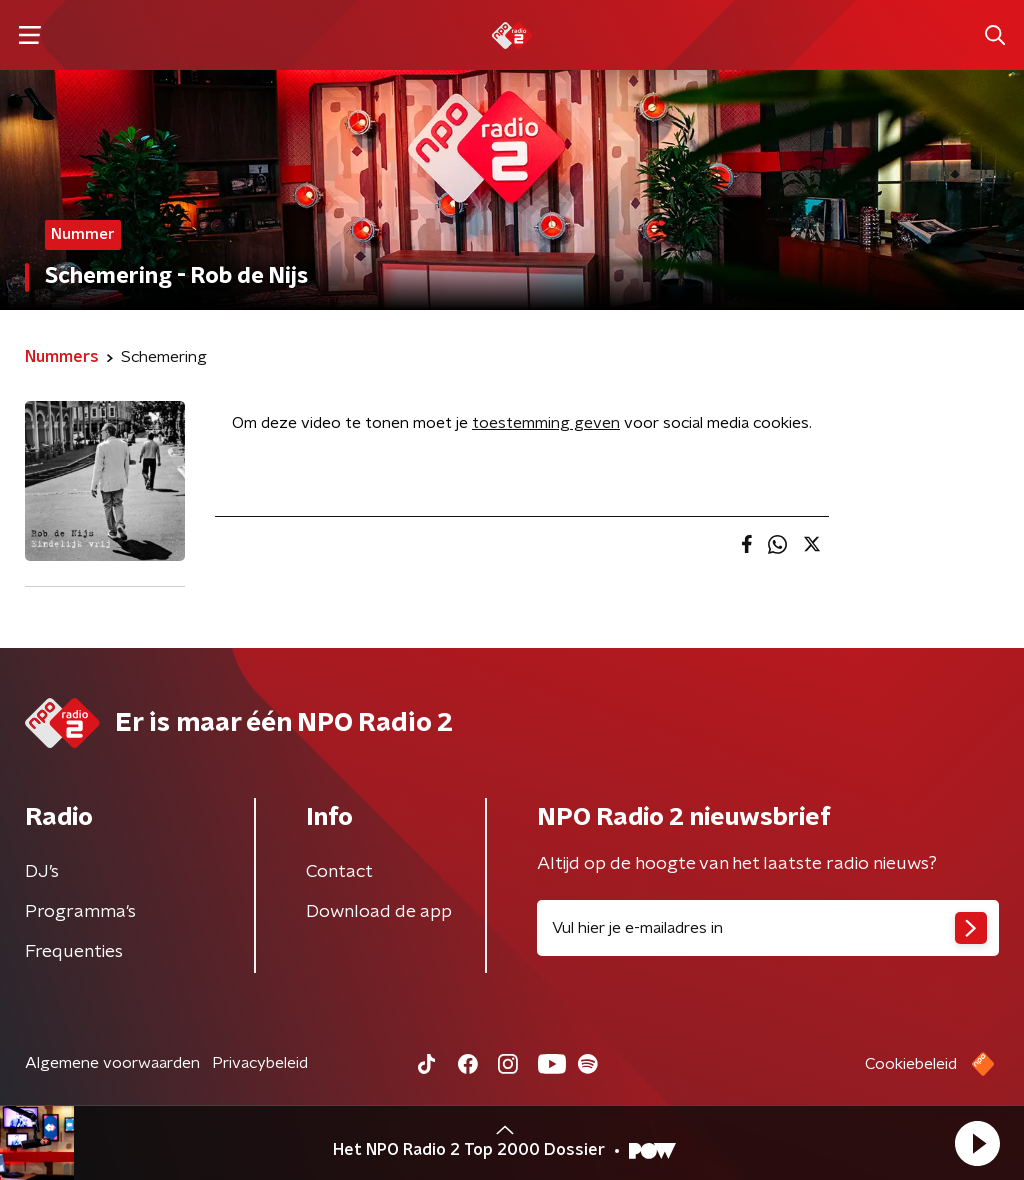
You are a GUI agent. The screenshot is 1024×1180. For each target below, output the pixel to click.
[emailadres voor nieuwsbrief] (768, 928)
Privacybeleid (260, 1063)
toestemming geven (546, 423)
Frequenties (74, 952)
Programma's (80, 912)
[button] (977, 1143)
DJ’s (42, 872)
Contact (339, 872)
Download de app (379, 912)
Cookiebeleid (911, 1064)
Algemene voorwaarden (112, 1063)
